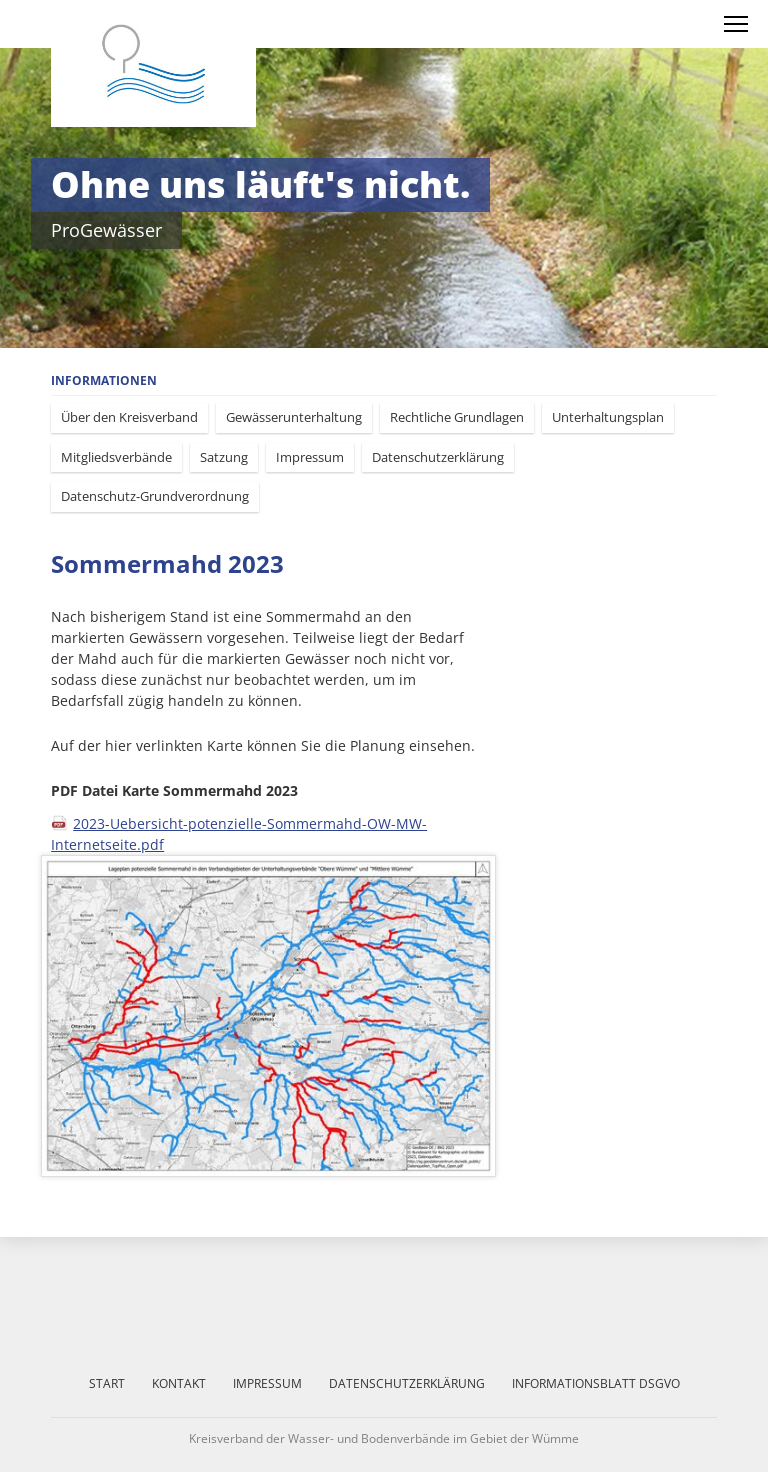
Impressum (310, 457)
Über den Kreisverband (129, 417)
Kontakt (179, 1383)
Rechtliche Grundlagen (457, 417)
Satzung (224, 457)
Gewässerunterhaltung (294, 417)
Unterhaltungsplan (608, 417)
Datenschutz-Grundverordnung (155, 496)
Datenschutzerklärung (438, 457)
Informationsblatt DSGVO (596, 1383)
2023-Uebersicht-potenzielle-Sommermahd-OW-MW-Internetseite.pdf (239, 834)
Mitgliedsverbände (116, 457)
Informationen (104, 380)
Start (107, 1383)
